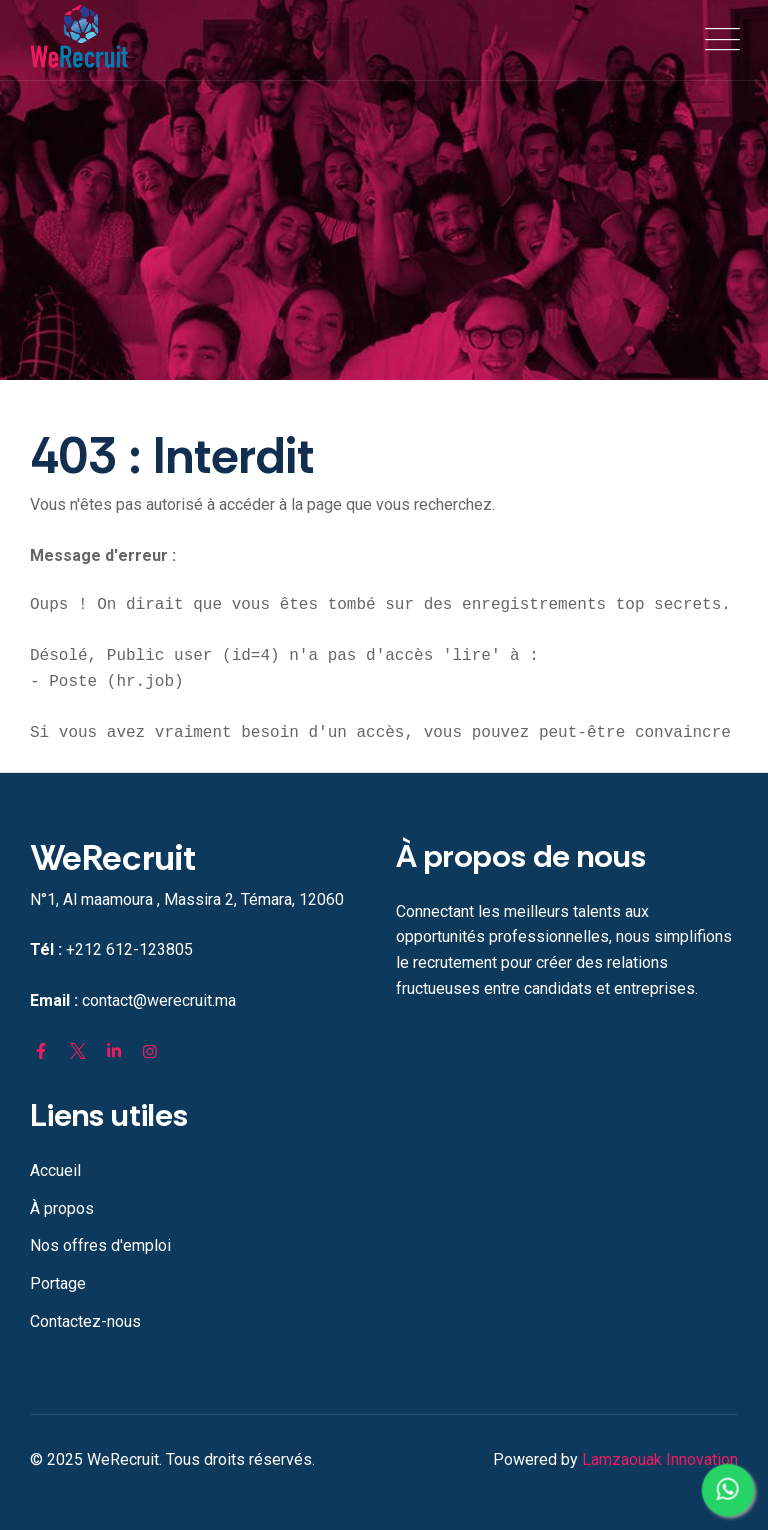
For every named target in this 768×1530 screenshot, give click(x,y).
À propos (62, 1208)
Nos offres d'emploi (100, 1245)
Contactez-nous (85, 1321)
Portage (58, 1283)
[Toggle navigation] (718, 40)
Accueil (55, 1170)
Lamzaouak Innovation (660, 1459)
